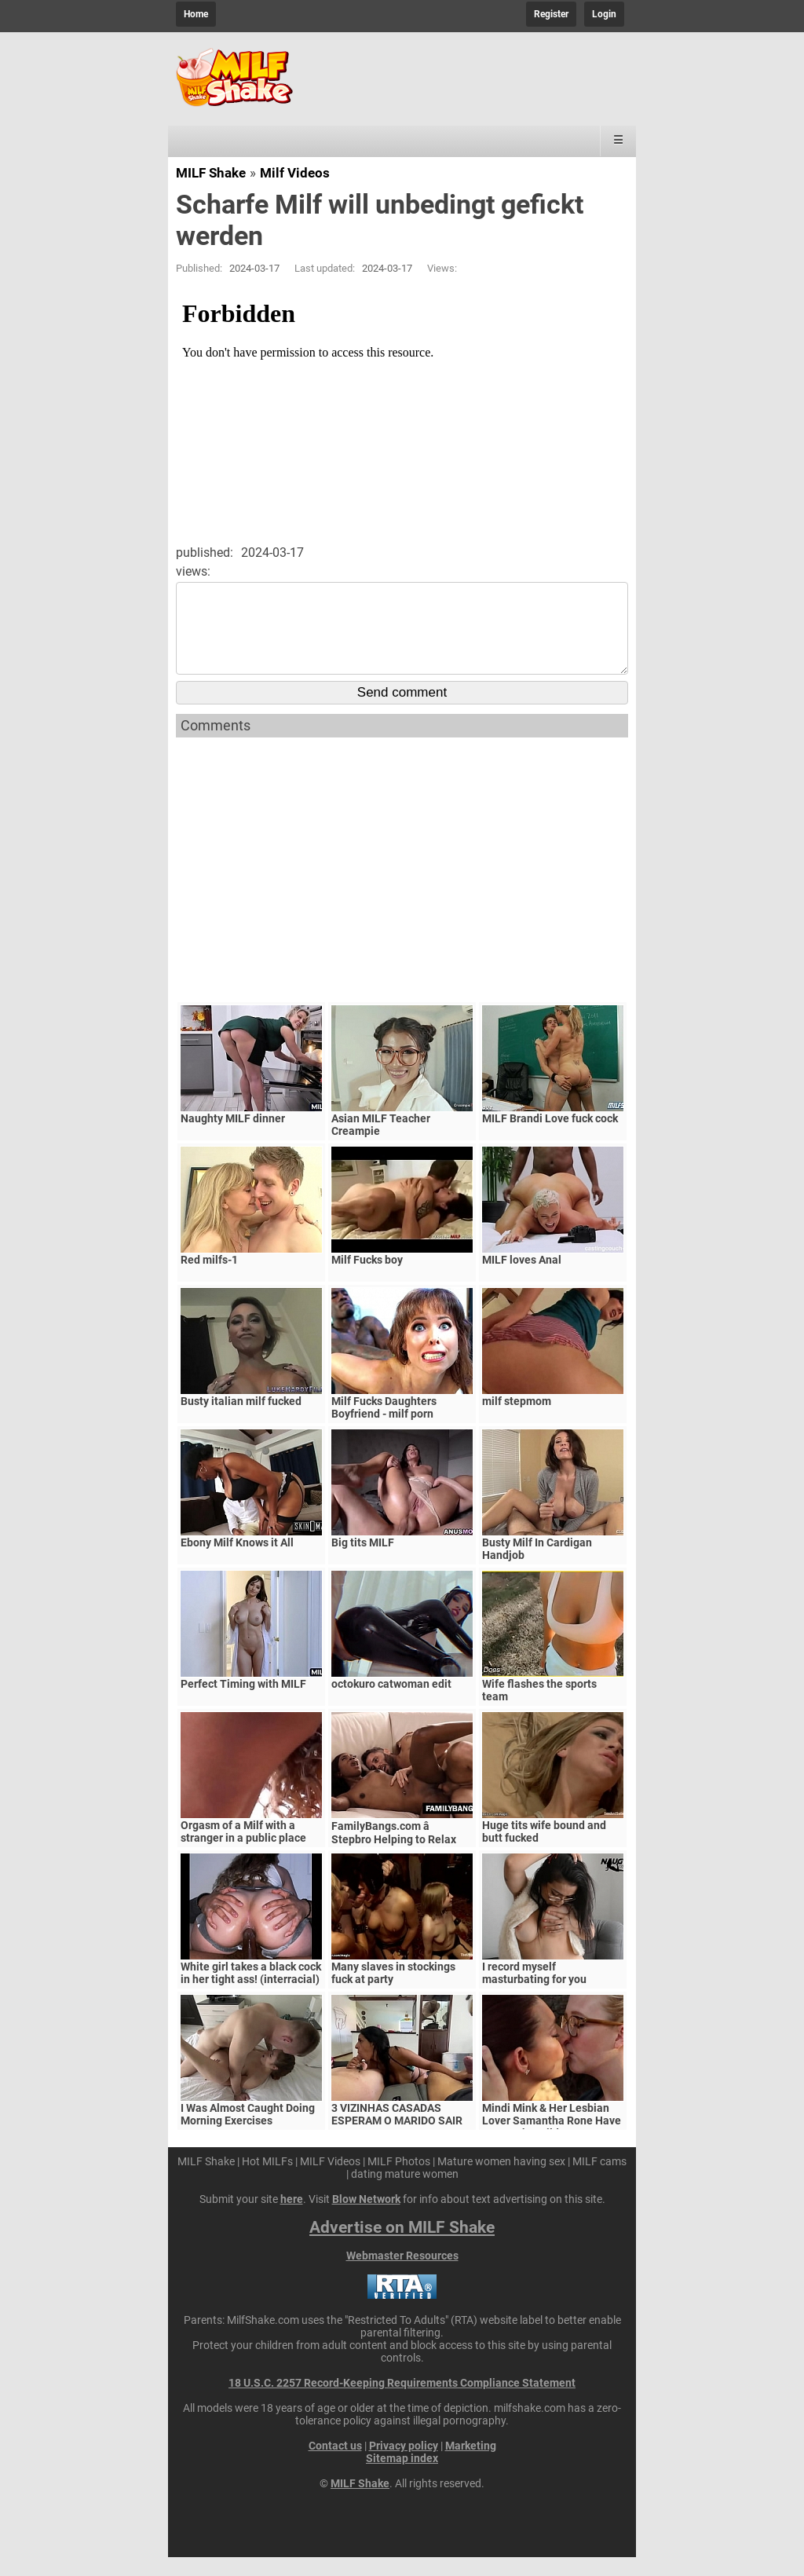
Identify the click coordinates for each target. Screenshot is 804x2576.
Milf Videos (295, 173)
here (291, 2218)
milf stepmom (516, 1420)
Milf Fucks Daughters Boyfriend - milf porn (384, 1426)
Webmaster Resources (402, 2274)
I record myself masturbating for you (534, 1991)
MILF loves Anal (521, 1278)
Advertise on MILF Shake (402, 2246)
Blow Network (366, 2218)
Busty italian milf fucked (241, 1420)
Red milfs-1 (209, 1278)
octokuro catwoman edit (391, 1702)
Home (196, 14)
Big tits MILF (362, 1561)
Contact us (335, 2464)
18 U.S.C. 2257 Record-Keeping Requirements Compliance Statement (402, 2401)
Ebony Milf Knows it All (237, 1561)
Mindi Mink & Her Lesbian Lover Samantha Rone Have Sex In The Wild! (551, 2139)
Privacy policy (403, 2464)
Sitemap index (402, 2477)
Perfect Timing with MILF (243, 1702)
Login (604, 14)
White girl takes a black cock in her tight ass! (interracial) (251, 1991)
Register (551, 14)
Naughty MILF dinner (233, 1137)
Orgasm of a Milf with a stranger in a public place (243, 1850)
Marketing (470, 2464)
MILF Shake (211, 173)
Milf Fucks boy (367, 1278)
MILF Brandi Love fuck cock (550, 1137)
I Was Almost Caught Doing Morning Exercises (248, 2133)
